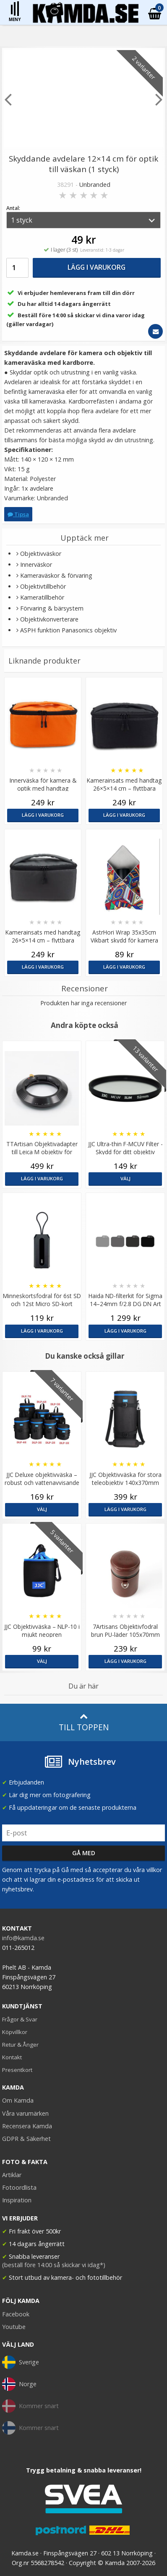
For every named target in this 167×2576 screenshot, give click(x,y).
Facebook (15, 2314)
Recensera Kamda (27, 2126)
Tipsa (18, 514)
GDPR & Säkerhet (26, 2139)
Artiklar (11, 2175)
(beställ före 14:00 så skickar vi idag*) (53, 2265)
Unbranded (94, 185)
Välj (125, 1178)
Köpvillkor (14, 2032)
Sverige (20, 2362)
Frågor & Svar (19, 2019)
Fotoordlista (19, 2187)
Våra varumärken (25, 2113)
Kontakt (12, 2057)
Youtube (14, 2327)
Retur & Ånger (20, 2044)
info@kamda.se (23, 1938)
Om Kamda (18, 2100)
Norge (19, 2384)
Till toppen (84, 1722)
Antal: (13, 208)
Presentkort (17, 2070)
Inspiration (16, 2200)
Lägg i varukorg (96, 267)
